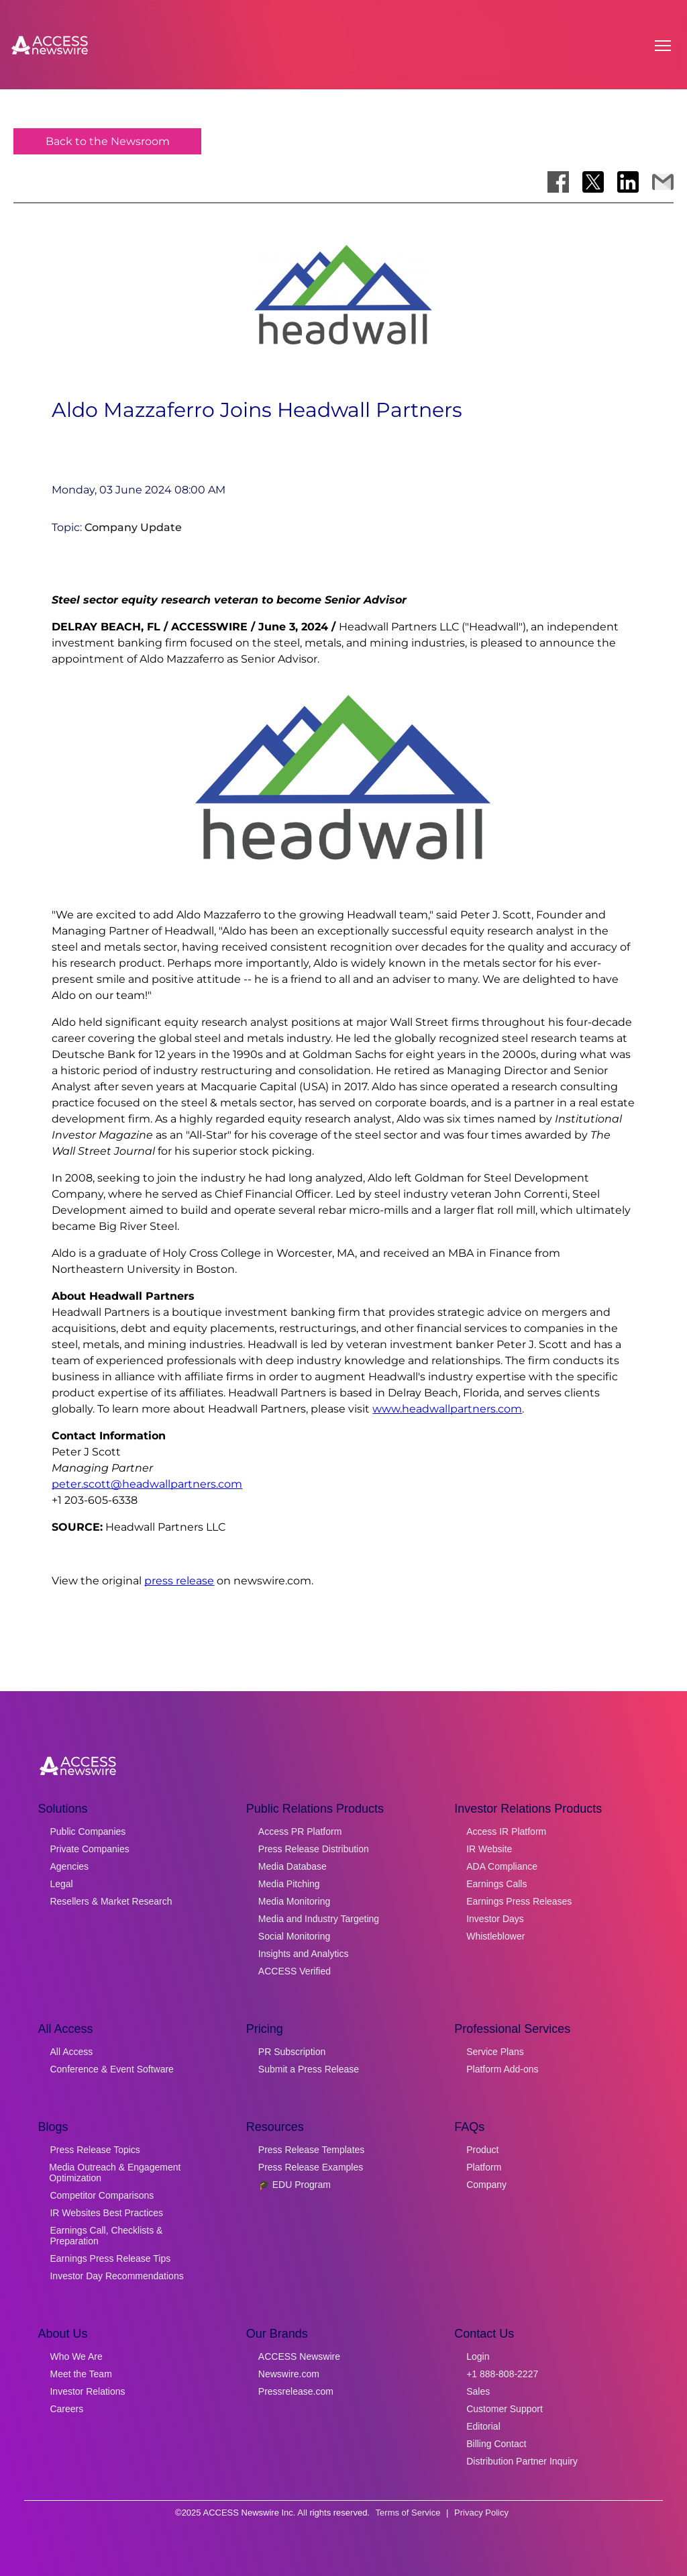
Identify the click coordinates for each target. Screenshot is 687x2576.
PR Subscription (291, 2051)
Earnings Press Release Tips (110, 2258)
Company (486, 2184)
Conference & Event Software (111, 2069)
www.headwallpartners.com (447, 1408)
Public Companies (87, 1831)
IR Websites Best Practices (106, 2212)
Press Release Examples (310, 2167)
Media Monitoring (294, 1901)
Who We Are (76, 2356)
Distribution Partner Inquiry (522, 2461)
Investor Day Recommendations (116, 2276)
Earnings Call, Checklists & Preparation (106, 2235)
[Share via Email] (663, 182)
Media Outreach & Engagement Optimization (114, 2172)
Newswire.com (288, 2374)
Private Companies (89, 1849)
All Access (71, 2051)
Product (482, 2149)
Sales (478, 2391)
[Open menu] (663, 45)
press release (179, 1580)
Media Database (292, 1866)
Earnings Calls (496, 1883)
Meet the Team (80, 2374)
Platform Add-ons (502, 2069)
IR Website (489, 1849)
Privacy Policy (481, 2513)
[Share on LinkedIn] (628, 182)
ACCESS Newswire (299, 2356)
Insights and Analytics (303, 1953)
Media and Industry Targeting (318, 1918)
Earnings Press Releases (519, 1901)
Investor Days (495, 1918)
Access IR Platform (506, 1831)
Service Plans (495, 2051)
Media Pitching (289, 1883)
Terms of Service (408, 2513)
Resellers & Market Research (111, 1901)
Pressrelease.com (295, 2391)
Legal (61, 1883)
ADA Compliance (501, 1866)
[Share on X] (593, 182)
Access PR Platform (299, 1831)
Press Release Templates (311, 2149)
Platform (483, 2167)
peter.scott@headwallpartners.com (147, 1484)
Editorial (483, 2426)
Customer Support (504, 2408)
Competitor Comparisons (102, 2195)
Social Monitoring (294, 1936)
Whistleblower (495, 1936)
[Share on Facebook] (558, 182)
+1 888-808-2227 (502, 2374)
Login (477, 2356)
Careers (66, 2408)
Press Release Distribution (313, 1849)
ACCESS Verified (294, 1971)
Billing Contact (496, 2443)
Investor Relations (87, 2391)
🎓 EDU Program (294, 2184)
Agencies (69, 1866)
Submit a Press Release (308, 2069)
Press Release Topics (95, 2149)
